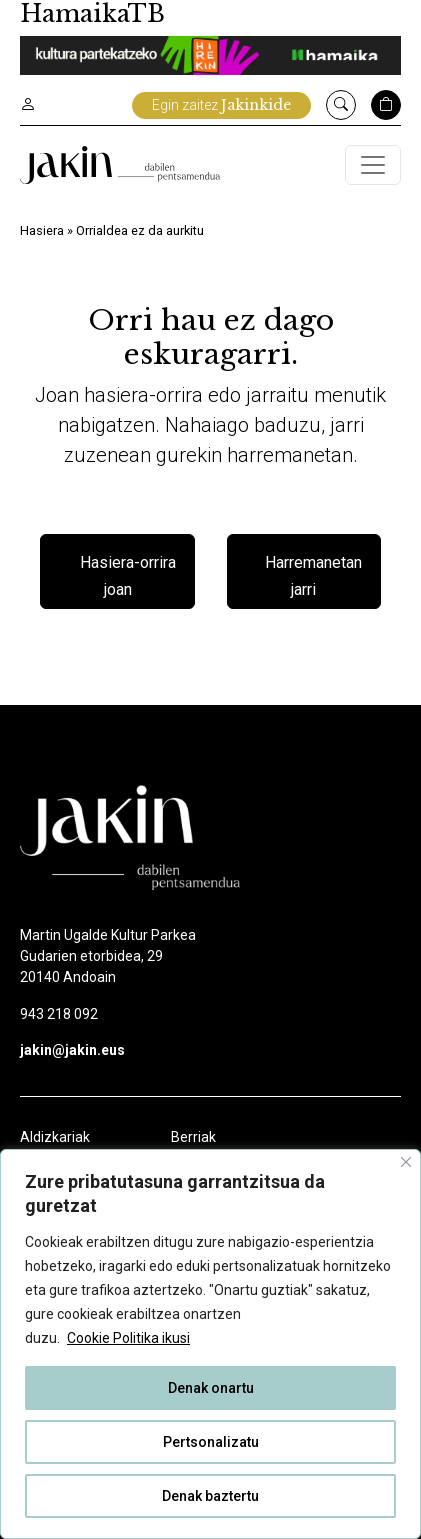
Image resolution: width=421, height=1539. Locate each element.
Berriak (193, 1137)
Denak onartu (211, 1388)
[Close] (406, 1162)
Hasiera (42, 230)
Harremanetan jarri (313, 576)
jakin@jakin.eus (72, 1050)
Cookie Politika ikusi (128, 1338)
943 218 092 (59, 1014)
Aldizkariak (55, 1137)
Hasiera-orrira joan (128, 576)
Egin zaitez (221, 105)
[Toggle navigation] (373, 165)
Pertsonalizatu (211, 1442)
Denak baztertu (210, 1496)
